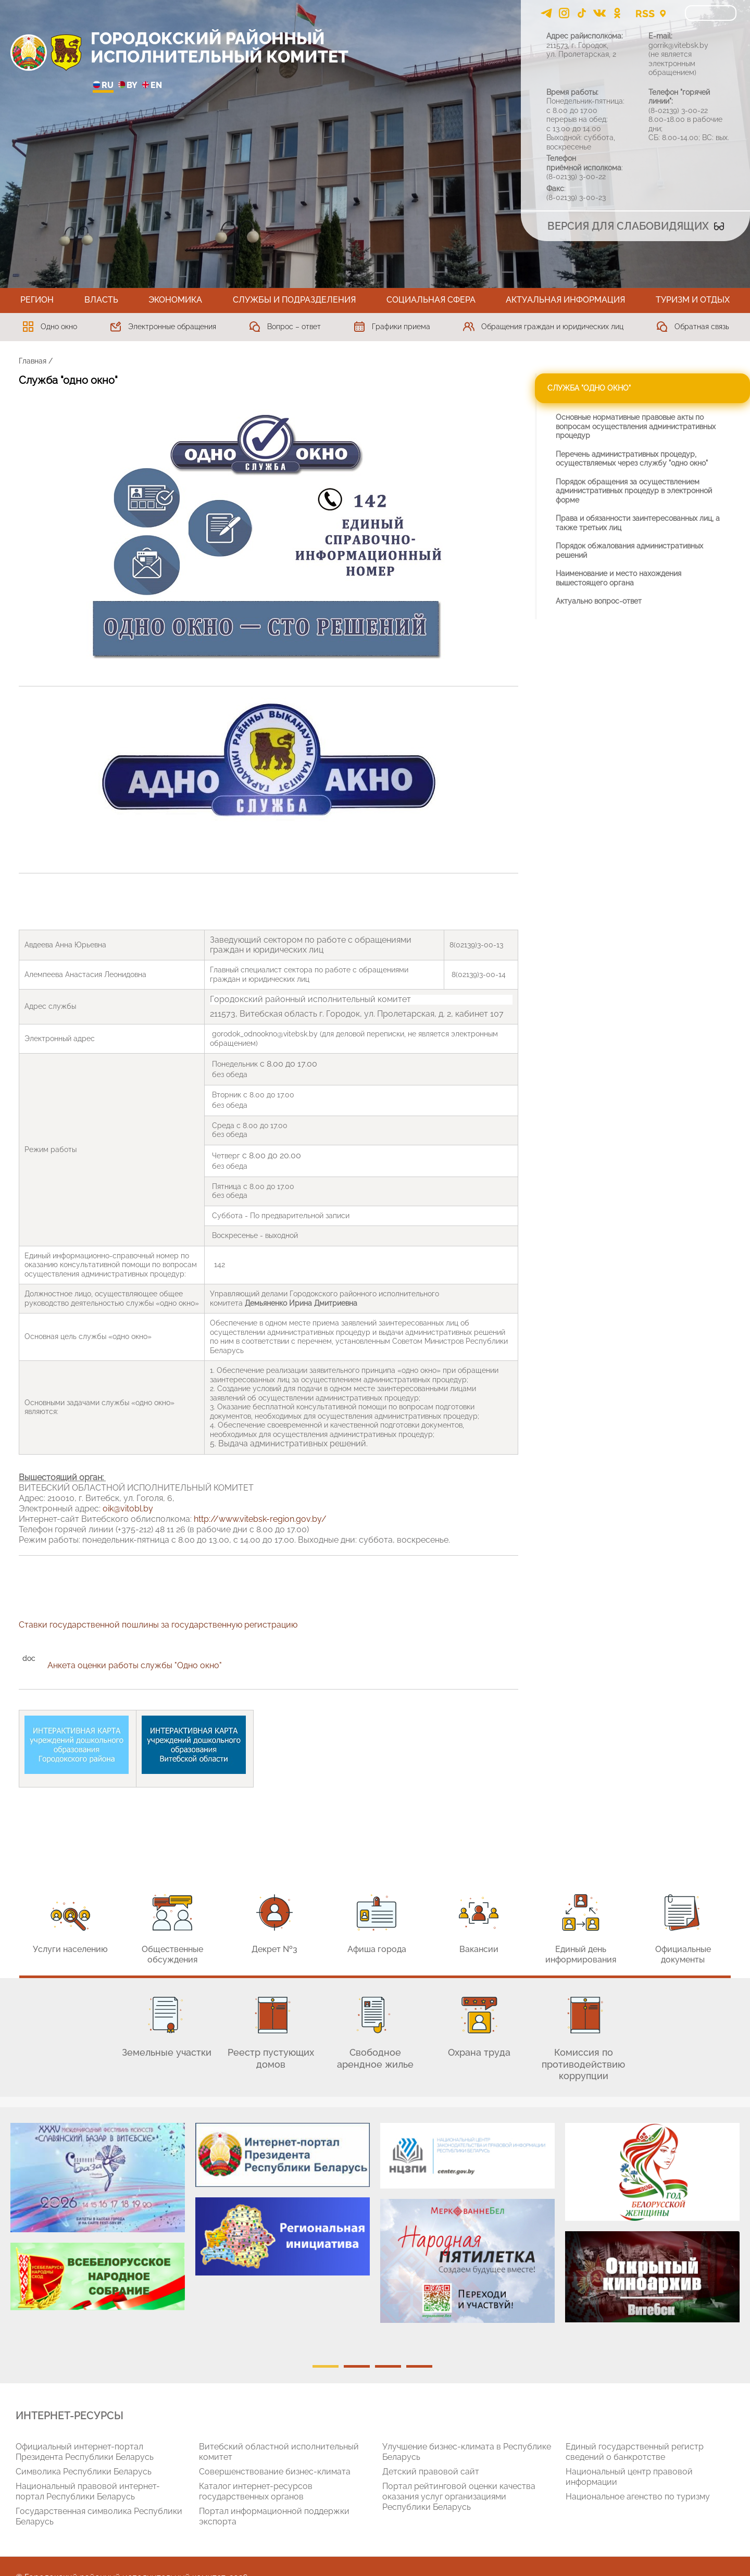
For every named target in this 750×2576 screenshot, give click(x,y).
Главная (32, 361)
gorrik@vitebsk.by (678, 45)
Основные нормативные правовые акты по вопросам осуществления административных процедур (636, 426)
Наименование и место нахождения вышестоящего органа (618, 578)
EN (152, 85)
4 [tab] (419, 2366)
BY (128, 85)
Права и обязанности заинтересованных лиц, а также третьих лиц (638, 523)
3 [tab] (388, 2366)
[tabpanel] (97, 2222)
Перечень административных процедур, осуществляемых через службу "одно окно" (632, 459)
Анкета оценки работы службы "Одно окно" (135, 1665)
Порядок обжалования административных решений (629, 550)
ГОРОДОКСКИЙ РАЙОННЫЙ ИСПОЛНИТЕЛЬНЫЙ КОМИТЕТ (219, 47)
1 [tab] (325, 2366)
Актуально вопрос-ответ (599, 601)
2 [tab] (357, 2366)
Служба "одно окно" (589, 388)
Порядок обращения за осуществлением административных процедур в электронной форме (634, 491)
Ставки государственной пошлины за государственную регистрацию (158, 1625)
